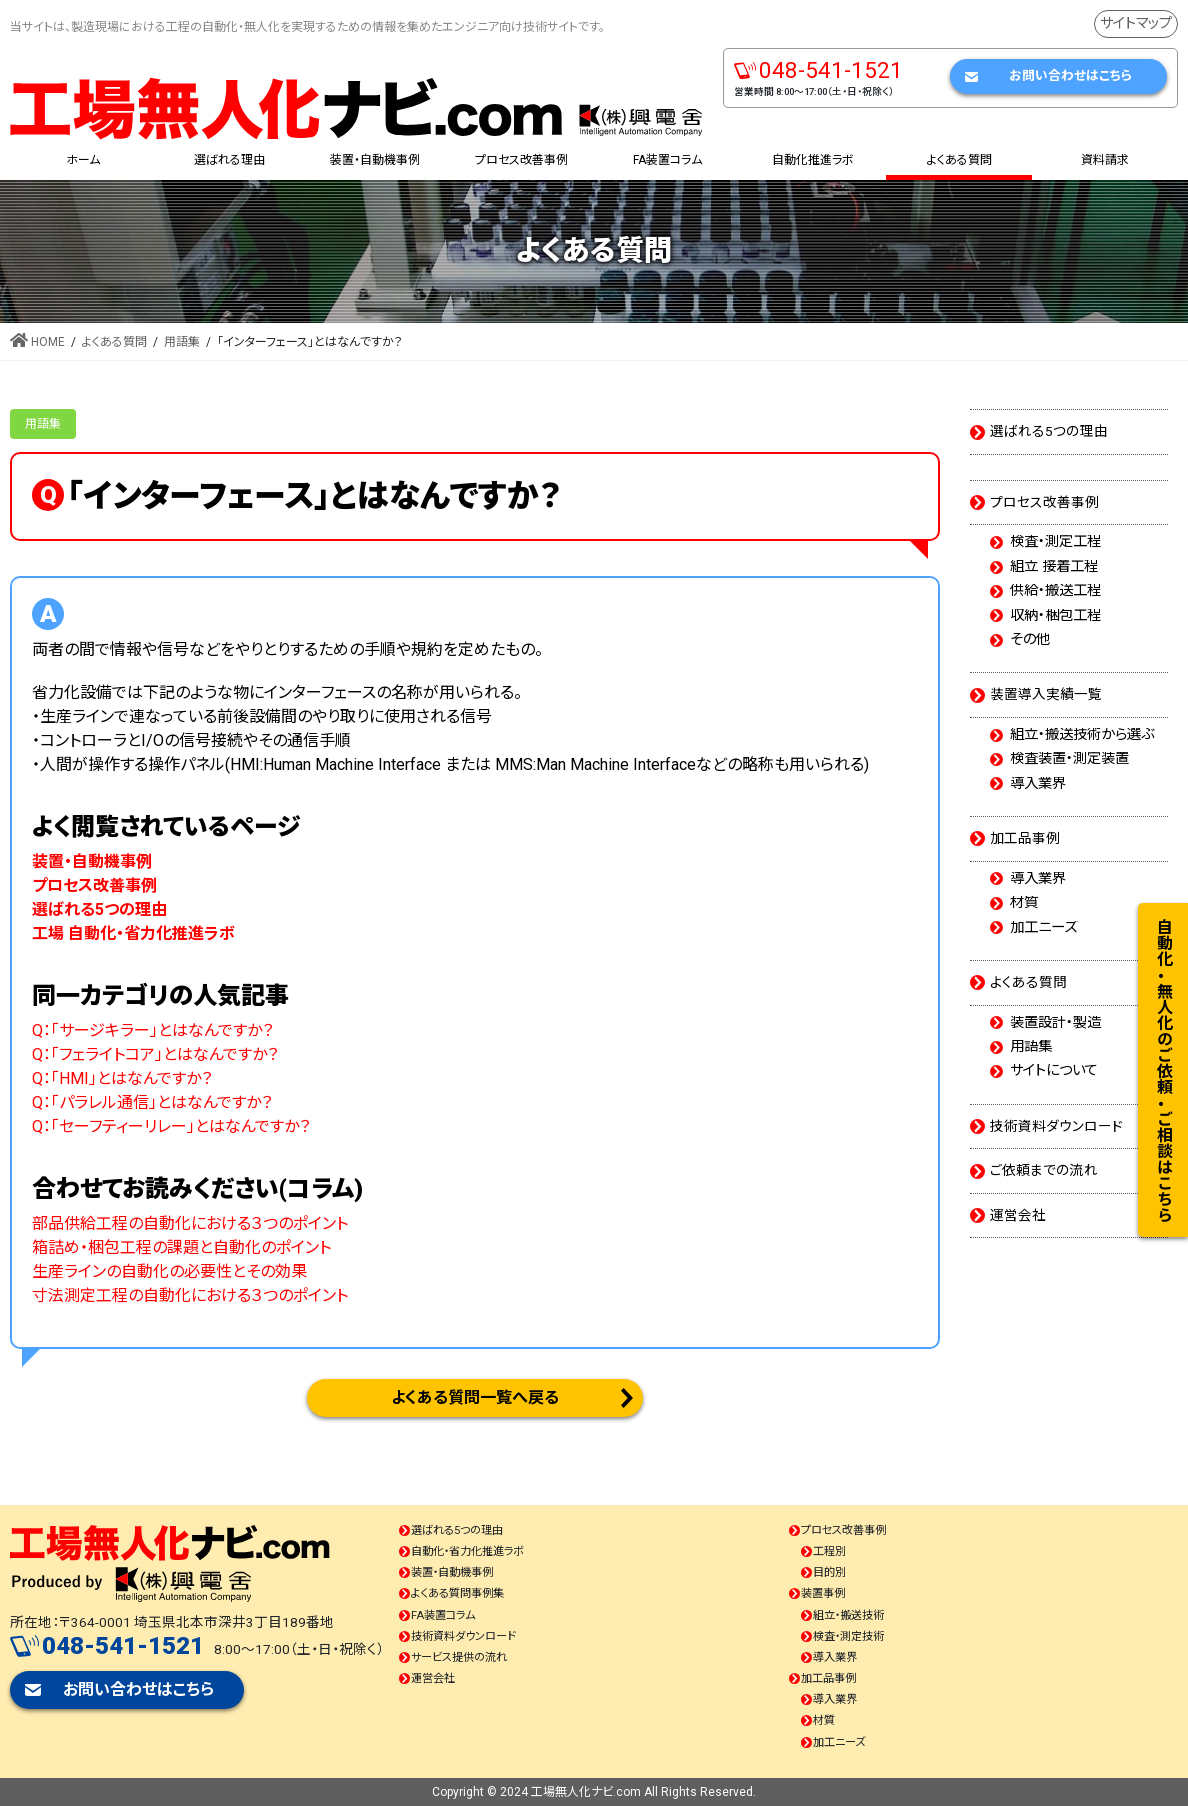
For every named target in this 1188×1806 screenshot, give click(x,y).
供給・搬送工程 (1055, 591)
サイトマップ (1136, 23)
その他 (1030, 640)
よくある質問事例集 (457, 1593)
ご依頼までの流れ (1044, 1170)
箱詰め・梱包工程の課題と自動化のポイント (181, 1247)
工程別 (829, 1551)
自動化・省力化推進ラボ (467, 1551)
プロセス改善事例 (1044, 502)
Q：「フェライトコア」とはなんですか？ (155, 1054)
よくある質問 (1028, 982)
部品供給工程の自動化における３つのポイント (190, 1223)
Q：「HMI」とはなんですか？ (122, 1078)
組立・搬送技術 (848, 1615)
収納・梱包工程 (1055, 616)
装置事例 (823, 1593)
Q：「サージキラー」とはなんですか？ (152, 1030)
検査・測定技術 (848, 1636)
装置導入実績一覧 (1046, 694)
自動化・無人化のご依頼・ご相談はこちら (1163, 1070)
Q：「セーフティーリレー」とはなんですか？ (171, 1126)
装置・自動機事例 (452, 1572)
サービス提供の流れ (459, 1657)
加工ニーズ (1043, 928)
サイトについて (1054, 1071)
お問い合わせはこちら (1070, 75)
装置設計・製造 (1055, 1023)
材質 (1024, 903)
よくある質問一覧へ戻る (475, 1397)
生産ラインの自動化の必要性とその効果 (169, 1271)
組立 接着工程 (1054, 567)
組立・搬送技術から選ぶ (1082, 735)
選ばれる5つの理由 (1049, 431)
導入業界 (1038, 784)
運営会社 (1018, 1215)
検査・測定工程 (1055, 542)
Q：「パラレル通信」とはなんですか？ (152, 1102)
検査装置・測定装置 (1069, 759)
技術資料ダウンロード (1056, 1126)
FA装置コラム (443, 1615)
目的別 (829, 1572)
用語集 (43, 424)
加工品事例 (1025, 838)
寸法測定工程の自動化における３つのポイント (190, 1295)
